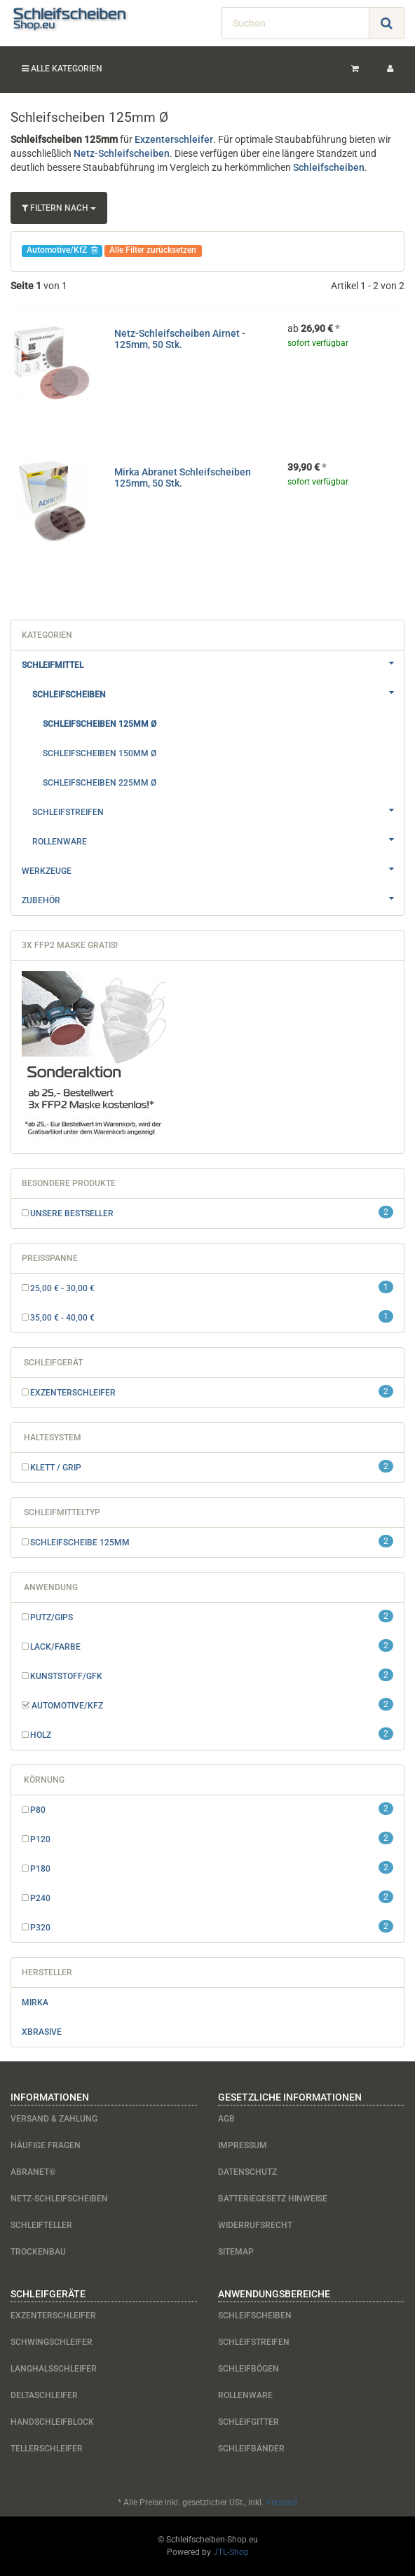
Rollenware (218, 839)
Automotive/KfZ (62, 250)
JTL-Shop (231, 2552)
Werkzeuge (213, 869)
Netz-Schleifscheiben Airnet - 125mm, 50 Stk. (179, 338)
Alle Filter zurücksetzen (152, 250)
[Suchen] (295, 23)
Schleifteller (41, 2225)
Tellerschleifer (47, 2448)
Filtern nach (59, 208)
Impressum (242, 2145)
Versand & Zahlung (54, 2119)
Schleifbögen (248, 2369)
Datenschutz (247, 2172)
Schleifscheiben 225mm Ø (99, 783)
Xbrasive (42, 2032)
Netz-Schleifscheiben (122, 153)
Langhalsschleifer (54, 2369)
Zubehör (213, 898)
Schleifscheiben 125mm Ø (99, 724)
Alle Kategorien (62, 69)
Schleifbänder (251, 2448)
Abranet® (33, 2172)
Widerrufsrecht (255, 2225)
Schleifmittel (213, 663)
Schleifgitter (248, 2422)
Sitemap (236, 2252)
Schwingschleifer (52, 2342)
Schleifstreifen (218, 810)
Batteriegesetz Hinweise (272, 2198)
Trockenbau (38, 2252)
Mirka (35, 2002)
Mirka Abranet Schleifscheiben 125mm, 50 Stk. (182, 477)
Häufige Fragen (46, 2145)
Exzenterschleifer (174, 139)
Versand (281, 2502)
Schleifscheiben (329, 167)
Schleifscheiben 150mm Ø (99, 753)
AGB (226, 2119)
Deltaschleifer (44, 2395)
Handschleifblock (52, 2422)
